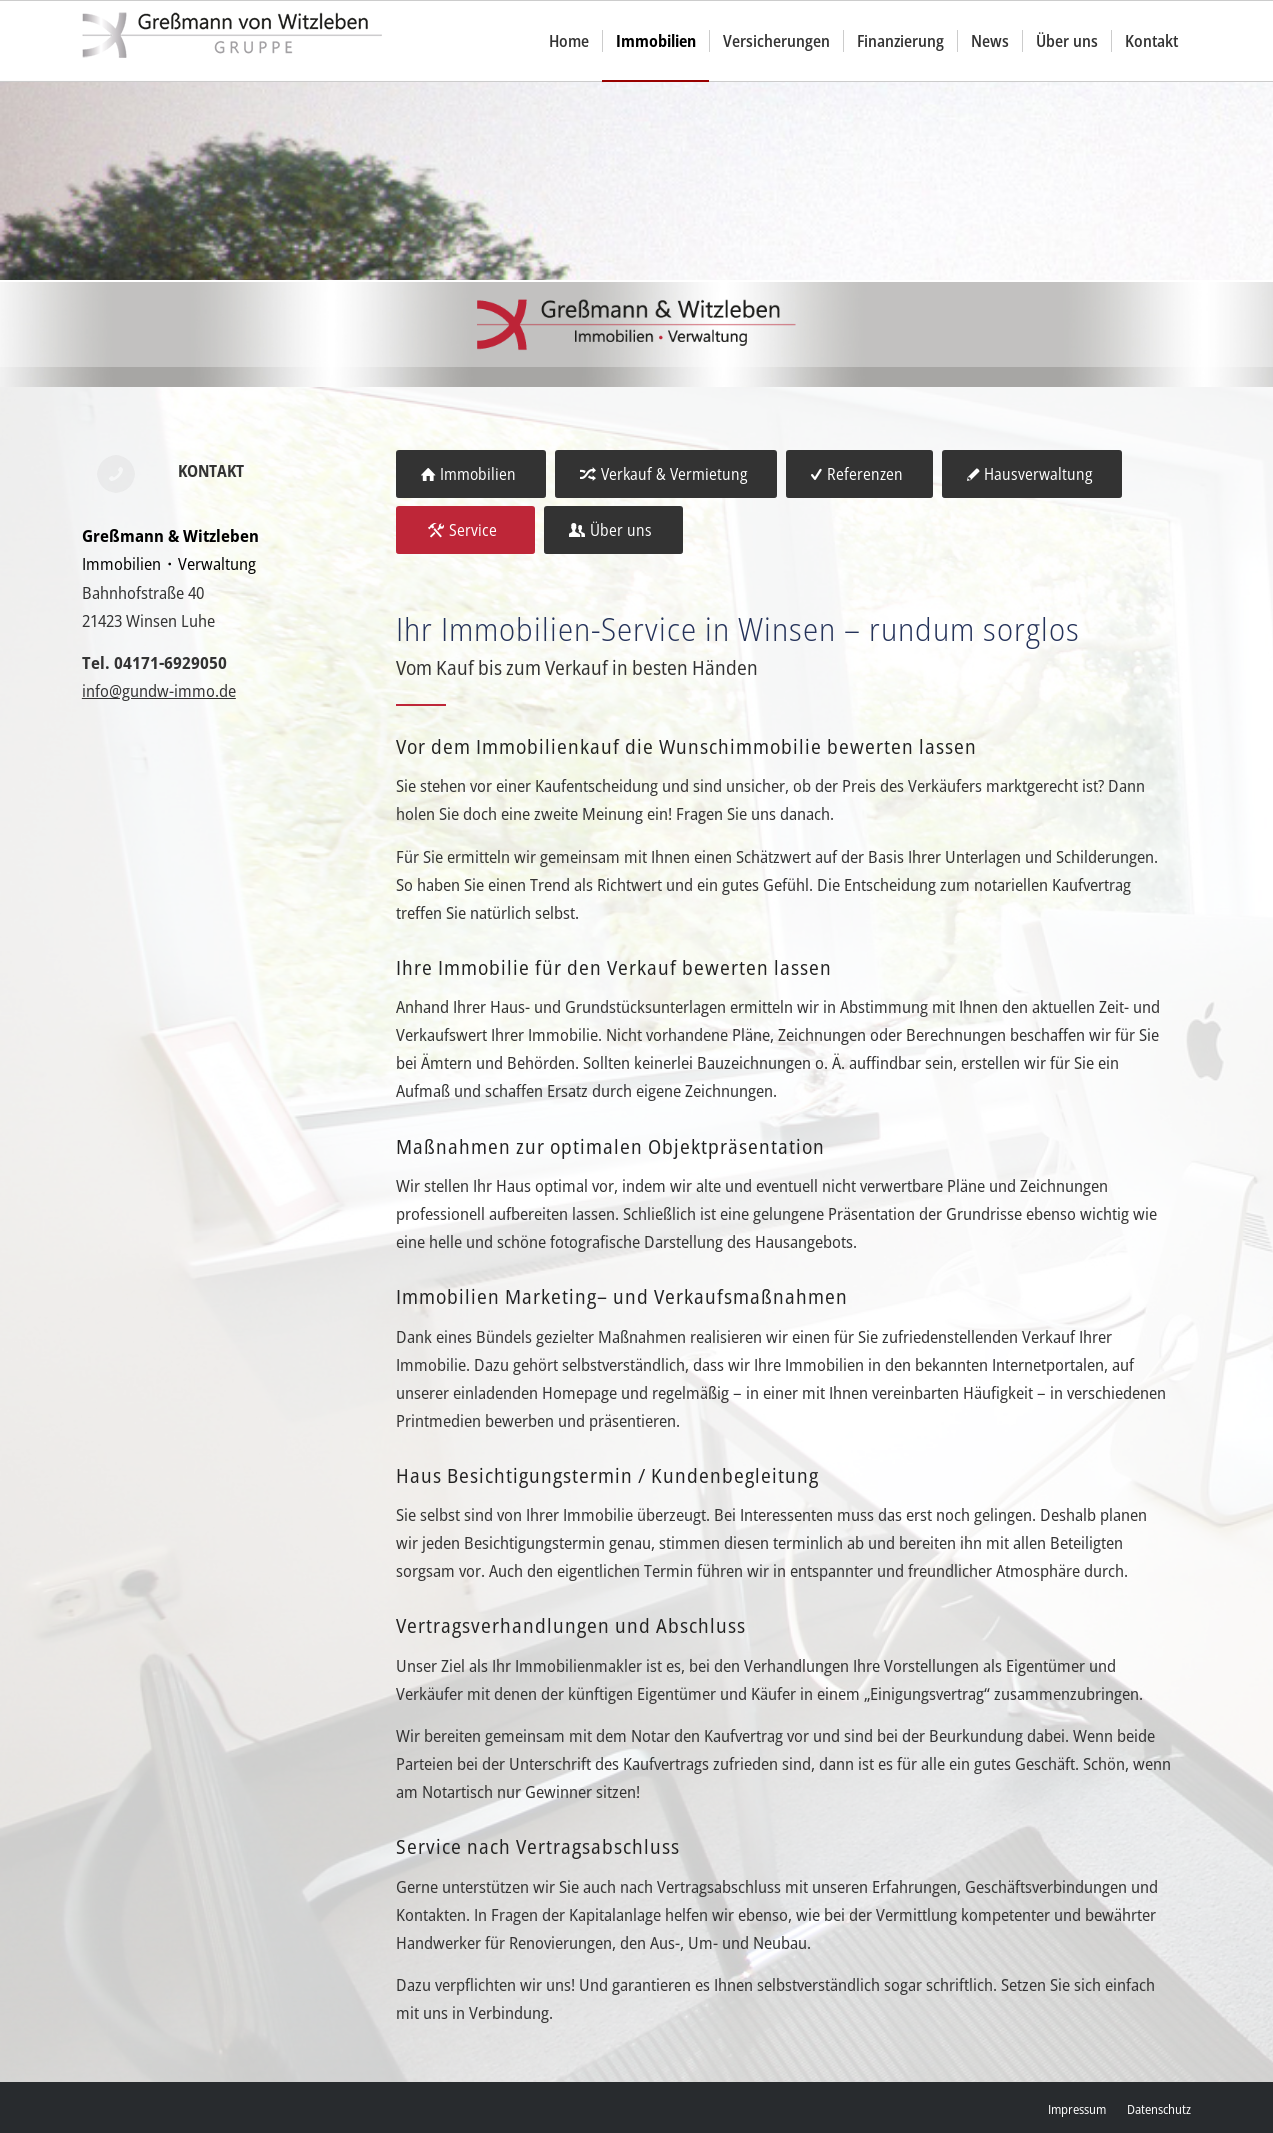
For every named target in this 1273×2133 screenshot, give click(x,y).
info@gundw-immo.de (159, 690)
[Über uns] (613, 530)
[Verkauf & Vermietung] (666, 474)
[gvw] (232, 41)
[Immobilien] (471, 474)
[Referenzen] (859, 474)
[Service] (465, 530)
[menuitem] (569, 41)
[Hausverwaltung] (1032, 474)
